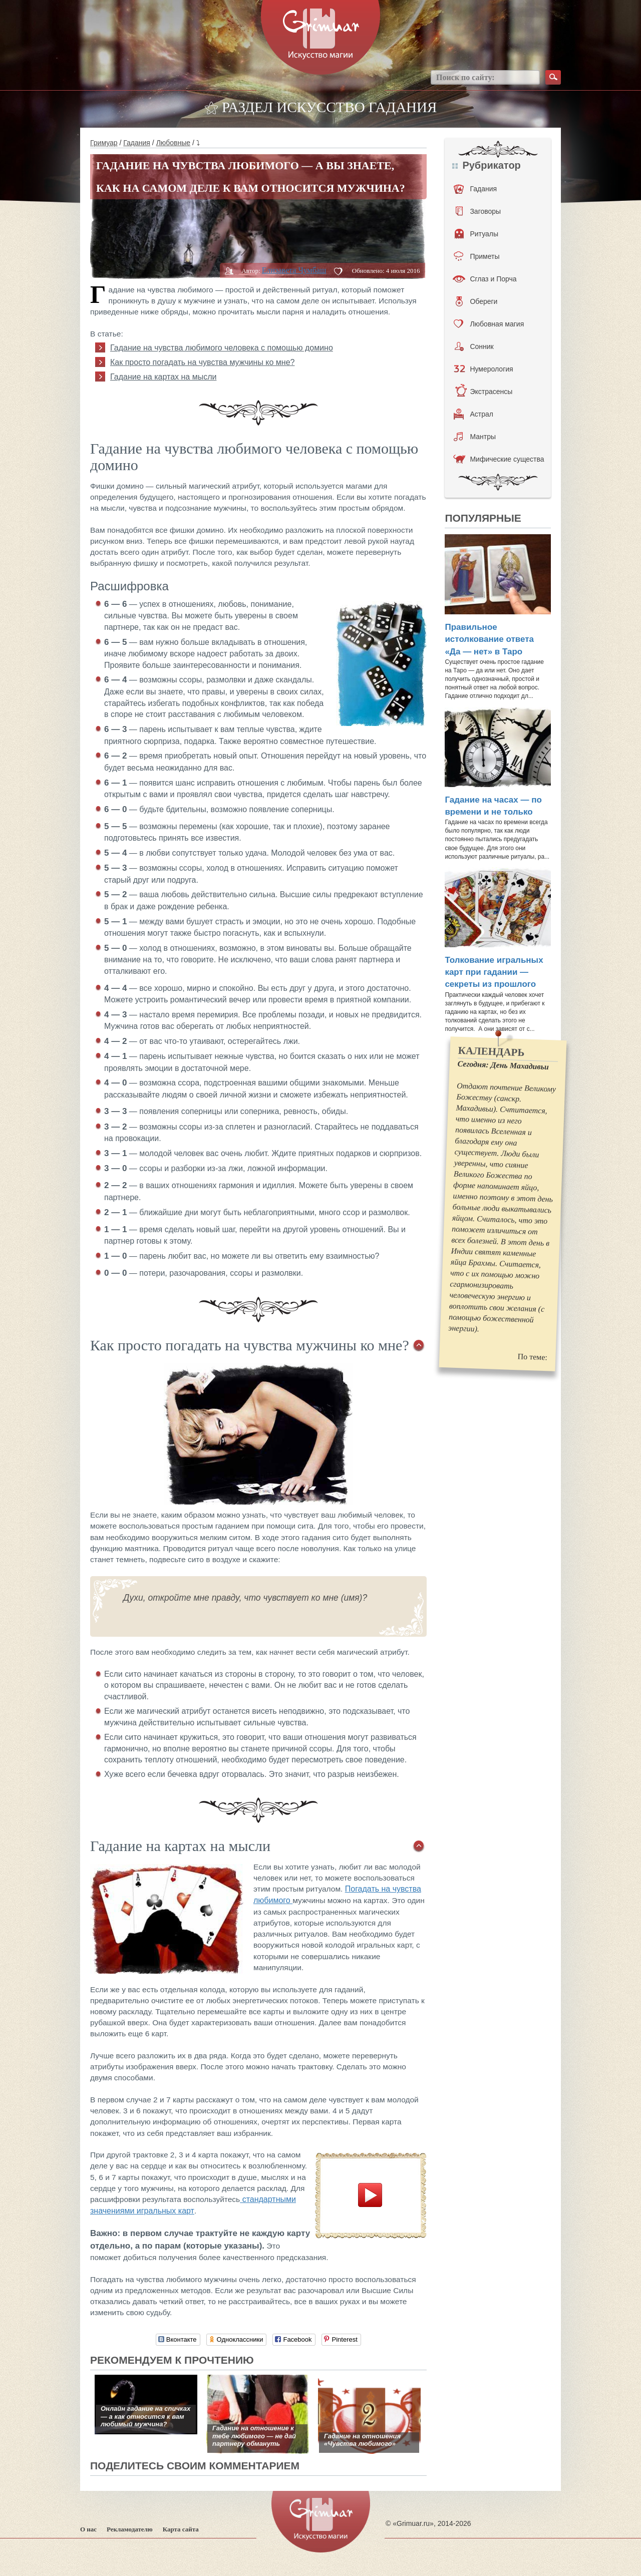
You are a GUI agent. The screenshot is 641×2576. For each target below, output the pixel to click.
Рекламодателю (130, 2529)
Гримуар (104, 143)
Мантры (475, 436)
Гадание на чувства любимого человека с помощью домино (221, 347)
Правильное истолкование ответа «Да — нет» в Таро (489, 639)
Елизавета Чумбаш (294, 270)
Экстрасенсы (483, 391)
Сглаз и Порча (484, 278)
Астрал (473, 414)
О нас (88, 2529)
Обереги (476, 301)
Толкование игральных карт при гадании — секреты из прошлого (494, 972)
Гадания (136, 143)
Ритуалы (476, 233)
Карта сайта (181, 2529)
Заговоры (478, 211)
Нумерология (483, 369)
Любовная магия (489, 323)
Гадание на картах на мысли (163, 377)
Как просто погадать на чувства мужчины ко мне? (202, 362)
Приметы (476, 256)
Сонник (474, 346)
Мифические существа (498, 459)
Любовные (173, 143)
